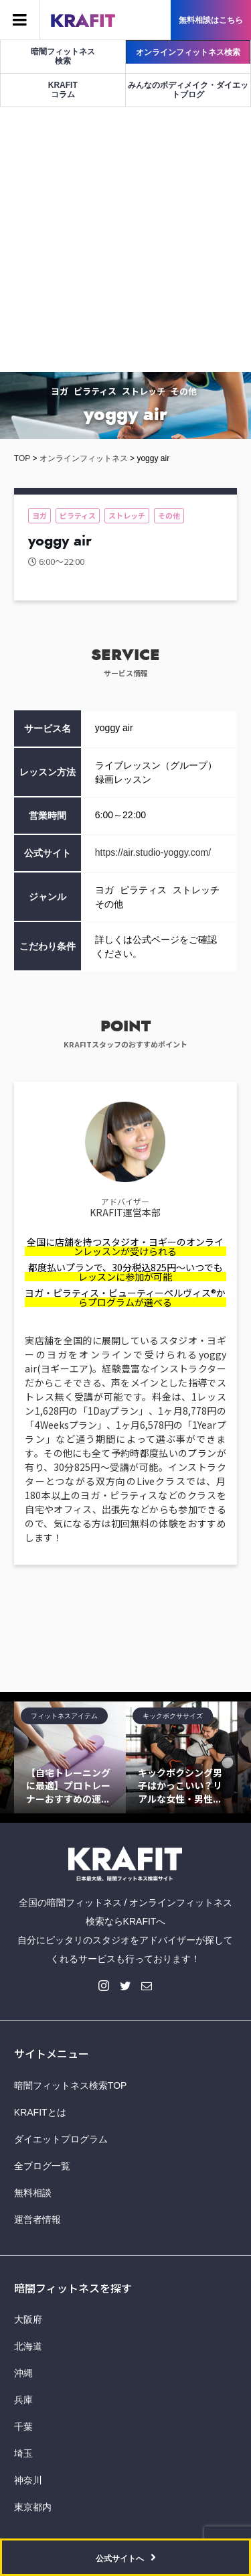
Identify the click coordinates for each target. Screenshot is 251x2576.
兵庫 (23, 2399)
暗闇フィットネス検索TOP (70, 2085)
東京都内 (33, 2507)
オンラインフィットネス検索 (188, 52)
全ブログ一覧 (42, 2166)
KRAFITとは (40, 2112)
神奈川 (28, 2480)
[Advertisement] (125, 239)
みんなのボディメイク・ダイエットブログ (188, 89)
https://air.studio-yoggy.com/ (153, 852)
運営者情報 (37, 2219)
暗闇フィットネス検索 (63, 56)
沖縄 (23, 2373)
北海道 (28, 2346)
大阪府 (28, 2319)
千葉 (23, 2426)
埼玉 (23, 2453)
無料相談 (33, 2192)
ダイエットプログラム (61, 2139)
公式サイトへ (120, 2558)
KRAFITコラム (63, 89)
